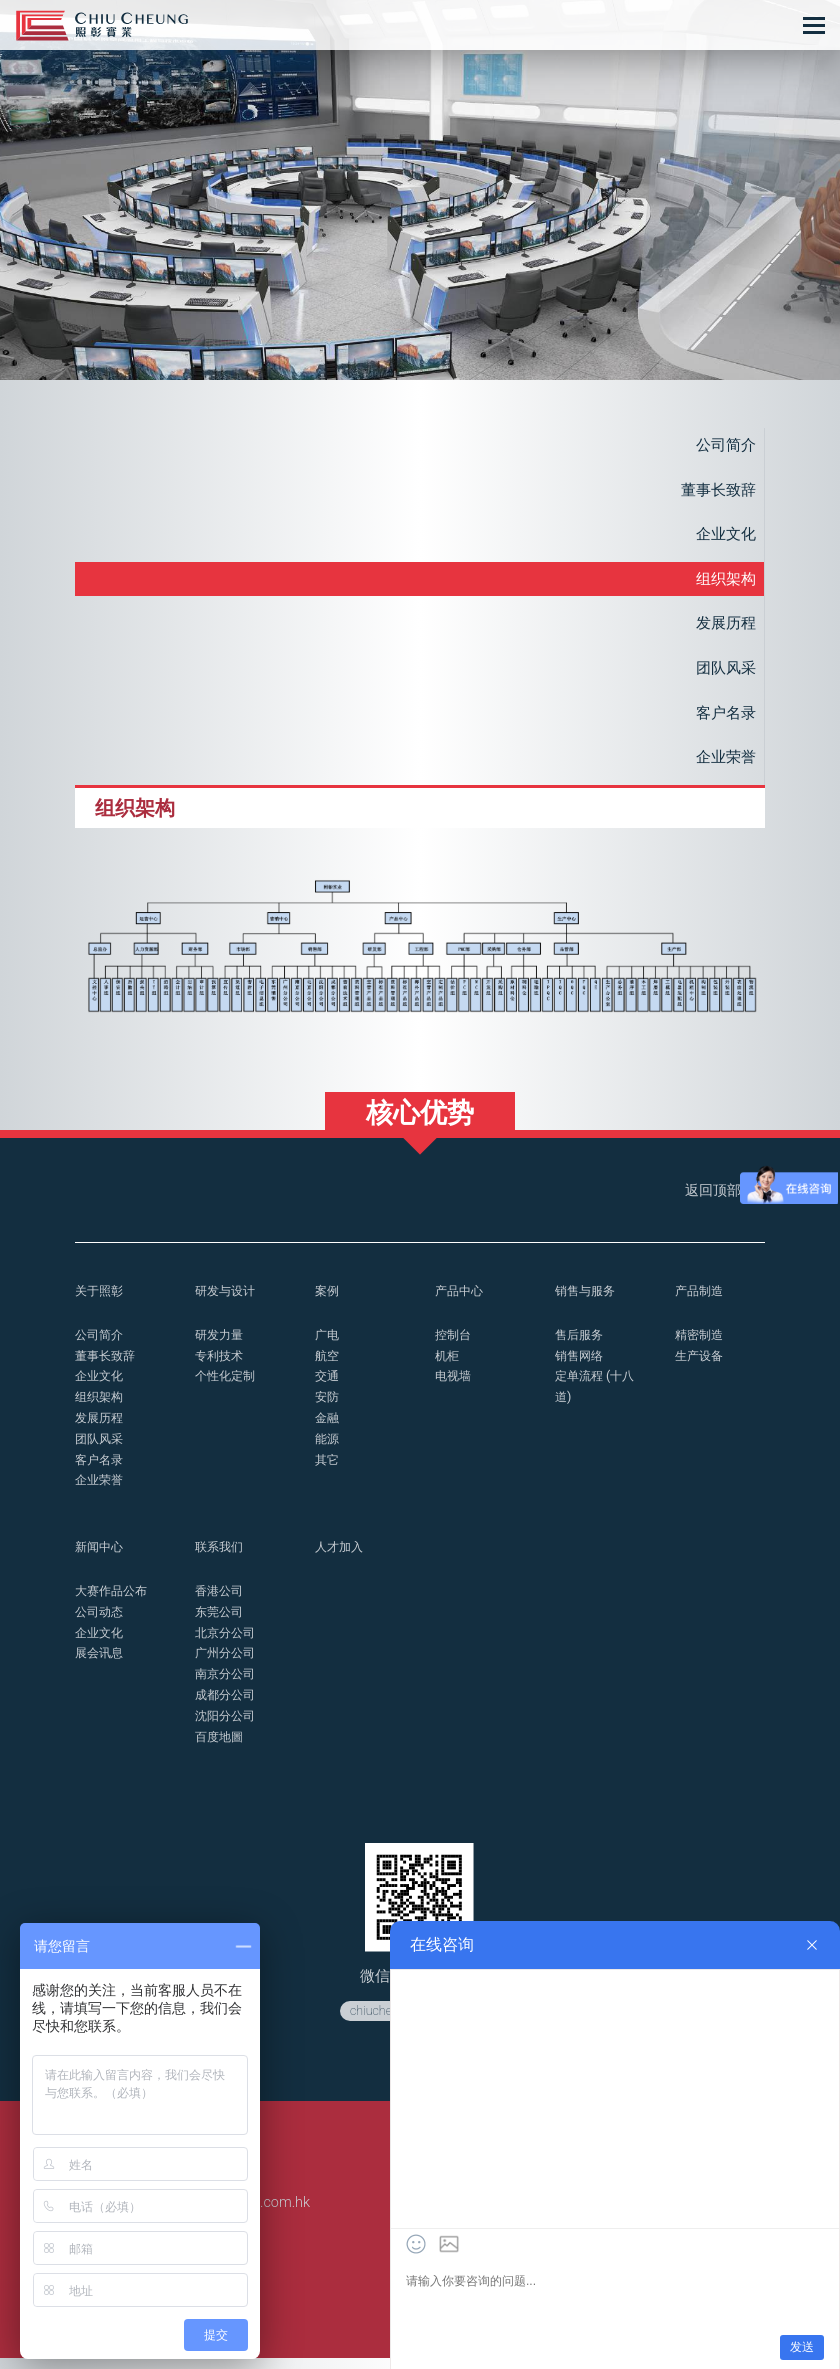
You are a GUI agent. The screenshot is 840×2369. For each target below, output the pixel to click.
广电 (328, 1345)
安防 (328, 1407)
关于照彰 (101, 1301)
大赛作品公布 (114, 1601)
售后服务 (581, 1345)
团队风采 (724, 673)
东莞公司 (221, 1622)
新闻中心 (101, 1557)
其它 (328, 1470)
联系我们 (221, 1557)
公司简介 (724, 445)
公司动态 (101, 1622)
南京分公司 (227, 1684)
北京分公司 (227, 1642)
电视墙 (454, 1386)
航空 (328, 1366)
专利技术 (221, 1366)
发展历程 (724, 627)
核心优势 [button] (420, 1122)
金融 (328, 1428)
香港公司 (221, 1601)
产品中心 (461, 1301)
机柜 (448, 1366)
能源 (328, 1449)
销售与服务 (587, 1301)
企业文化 (724, 536)
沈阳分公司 (227, 1725)
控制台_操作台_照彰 (102, 25)
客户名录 (724, 719)
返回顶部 (722, 1201)
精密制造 (701, 1345)
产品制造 (701, 1301)
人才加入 (341, 1557)
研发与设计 (227, 1301)
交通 (328, 1386)
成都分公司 (227, 1705)
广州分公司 (227, 1663)
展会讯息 (101, 1663)
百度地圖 (221, 1746)
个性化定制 (227, 1386)
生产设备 (701, 1366)
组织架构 (724, 582)
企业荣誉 (724, 764)
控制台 (454, 1345)
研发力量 (221, 1345)
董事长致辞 (716, 491)
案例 (328, 1301)
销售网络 (581, 1366)
